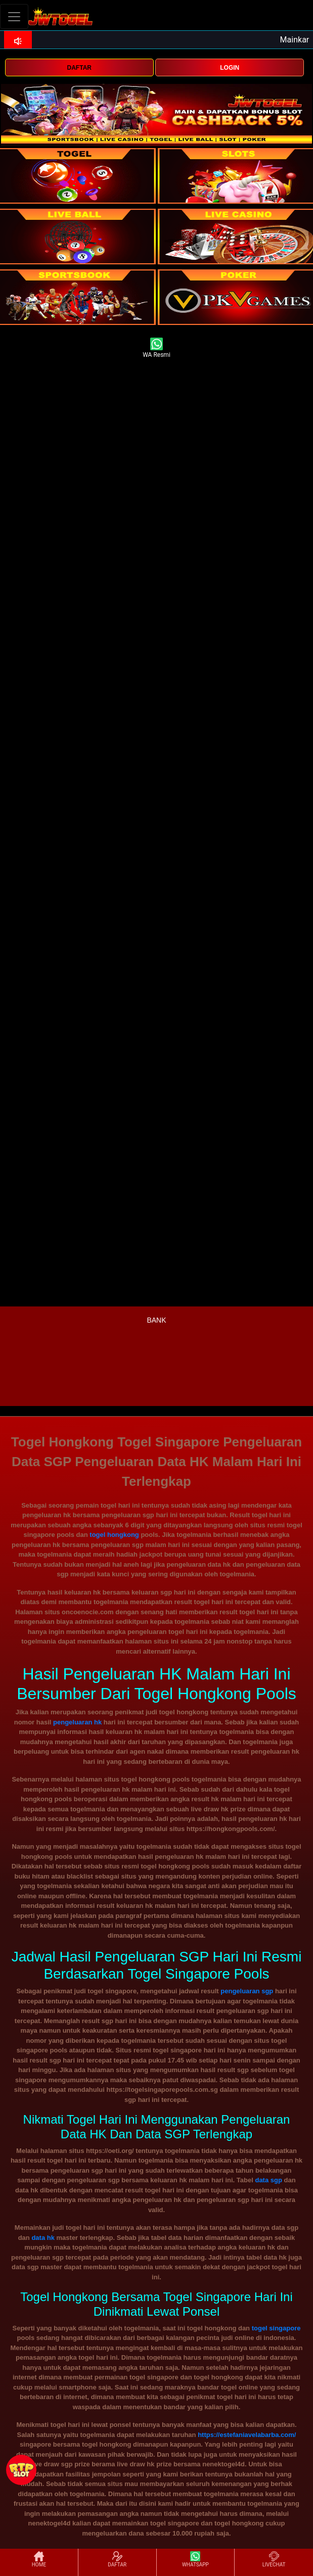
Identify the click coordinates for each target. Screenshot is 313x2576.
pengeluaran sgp (246, 1991)
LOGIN (229, 67)
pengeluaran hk (77, 1722)
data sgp (268, 2180)
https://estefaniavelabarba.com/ (247, 2435)
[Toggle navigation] (14, 16)
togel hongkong (114, 1534)
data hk (43, 2237)
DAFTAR (79, 67)
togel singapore (276, 2328)
